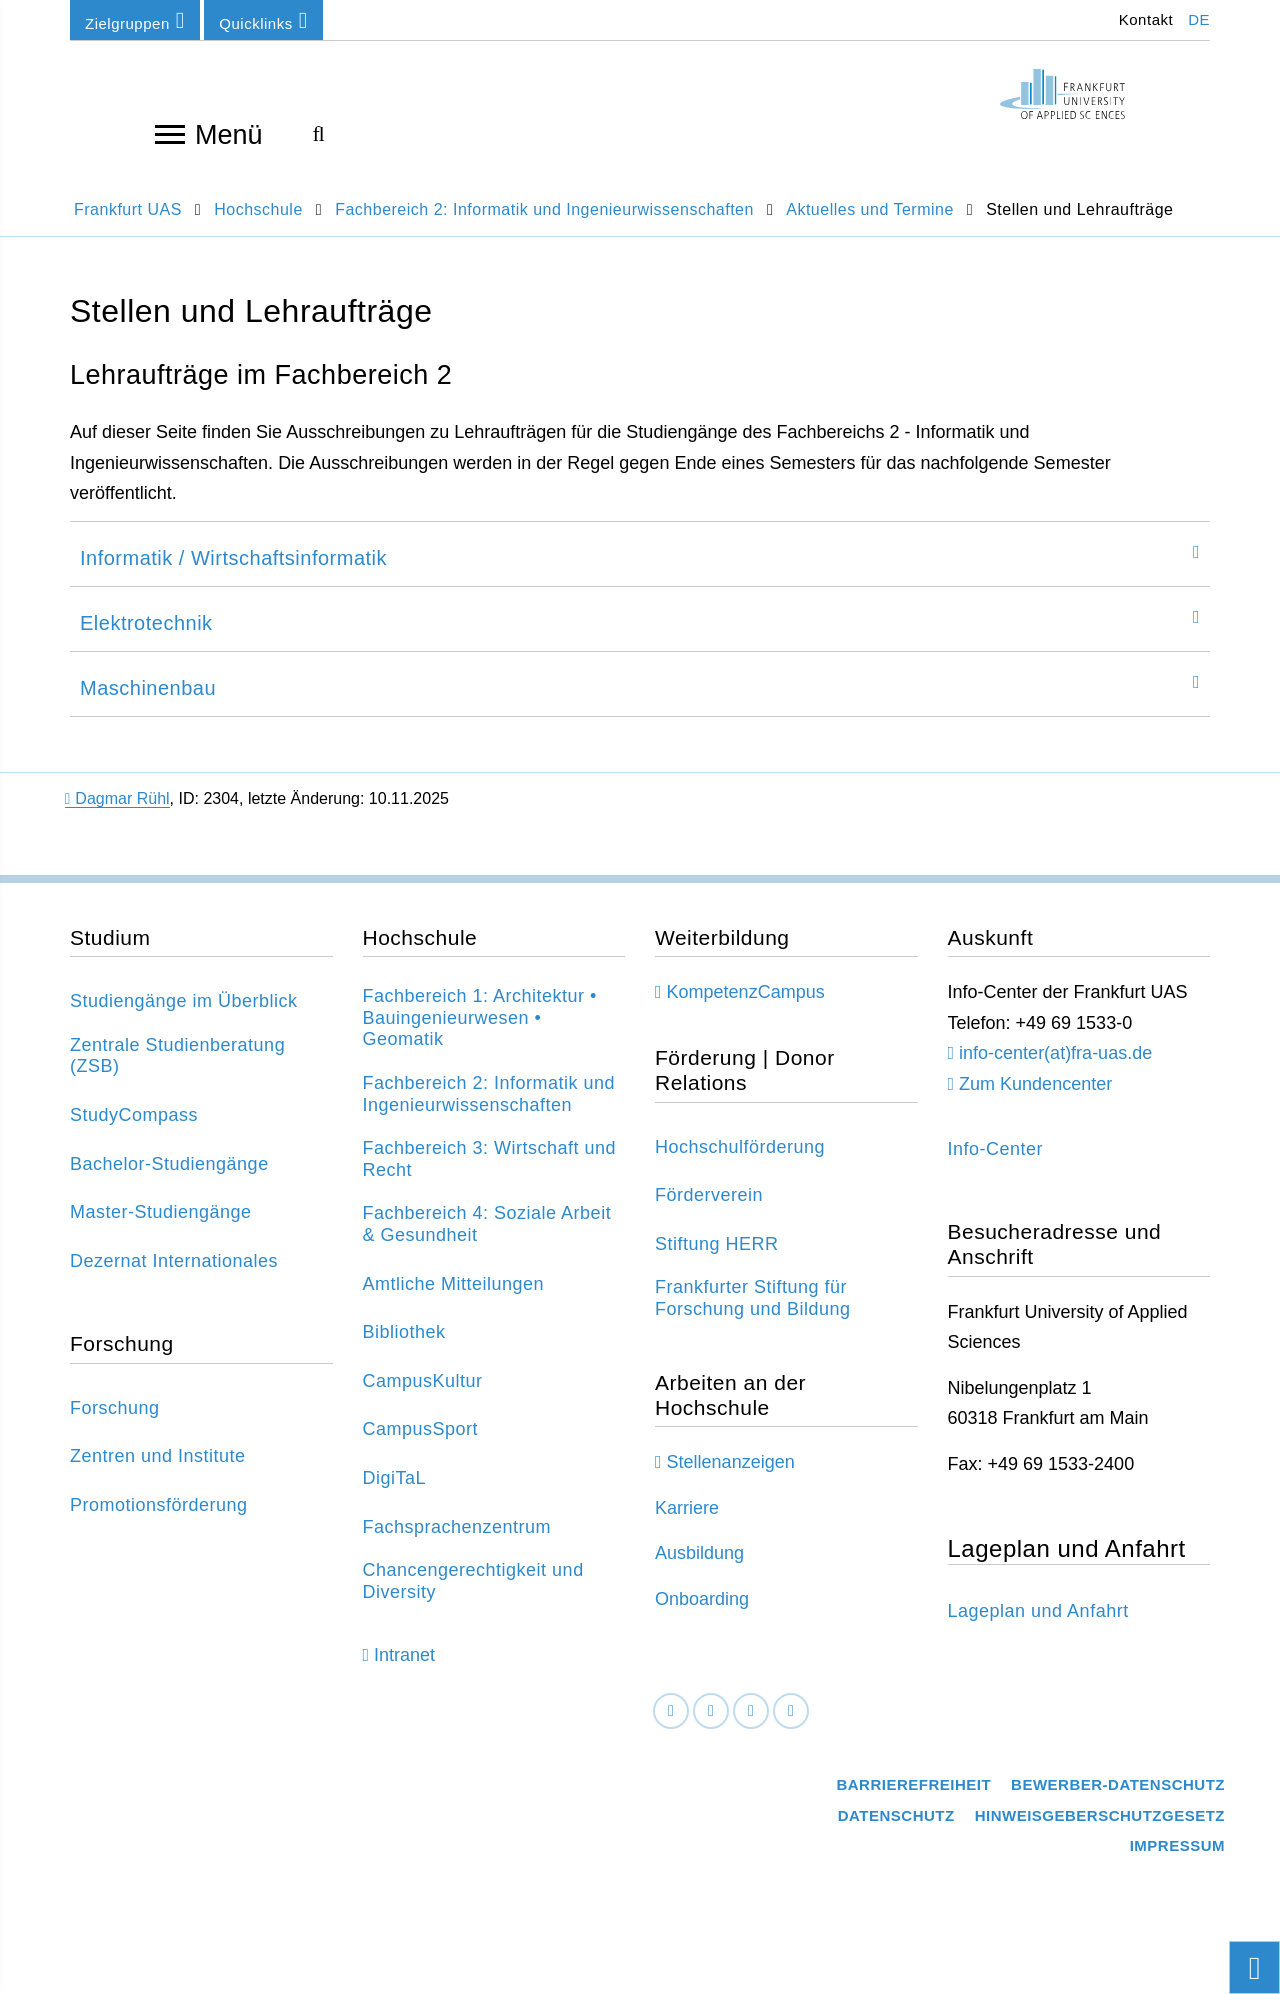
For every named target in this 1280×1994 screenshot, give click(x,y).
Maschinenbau (148, 703)
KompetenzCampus (746, 1007)
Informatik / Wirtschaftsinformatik (233, 573)
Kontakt (1143, 19)
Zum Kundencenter (1035, 1098)
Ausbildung (699, 1568)
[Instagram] (751, 1725)
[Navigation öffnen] (170, 133)
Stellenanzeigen (731, 1476)
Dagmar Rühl (117, 813)
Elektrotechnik (146, 638)
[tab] (640, 569)
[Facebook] (671, 1725)
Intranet (404, 1669)
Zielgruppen (135, 20)
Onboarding (702, 1613)
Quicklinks (263, 20)
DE (1199, 19)
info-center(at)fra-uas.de (1055, 1068)
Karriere (687, 1522)
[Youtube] (791, 1725)
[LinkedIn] (711, 1725)
